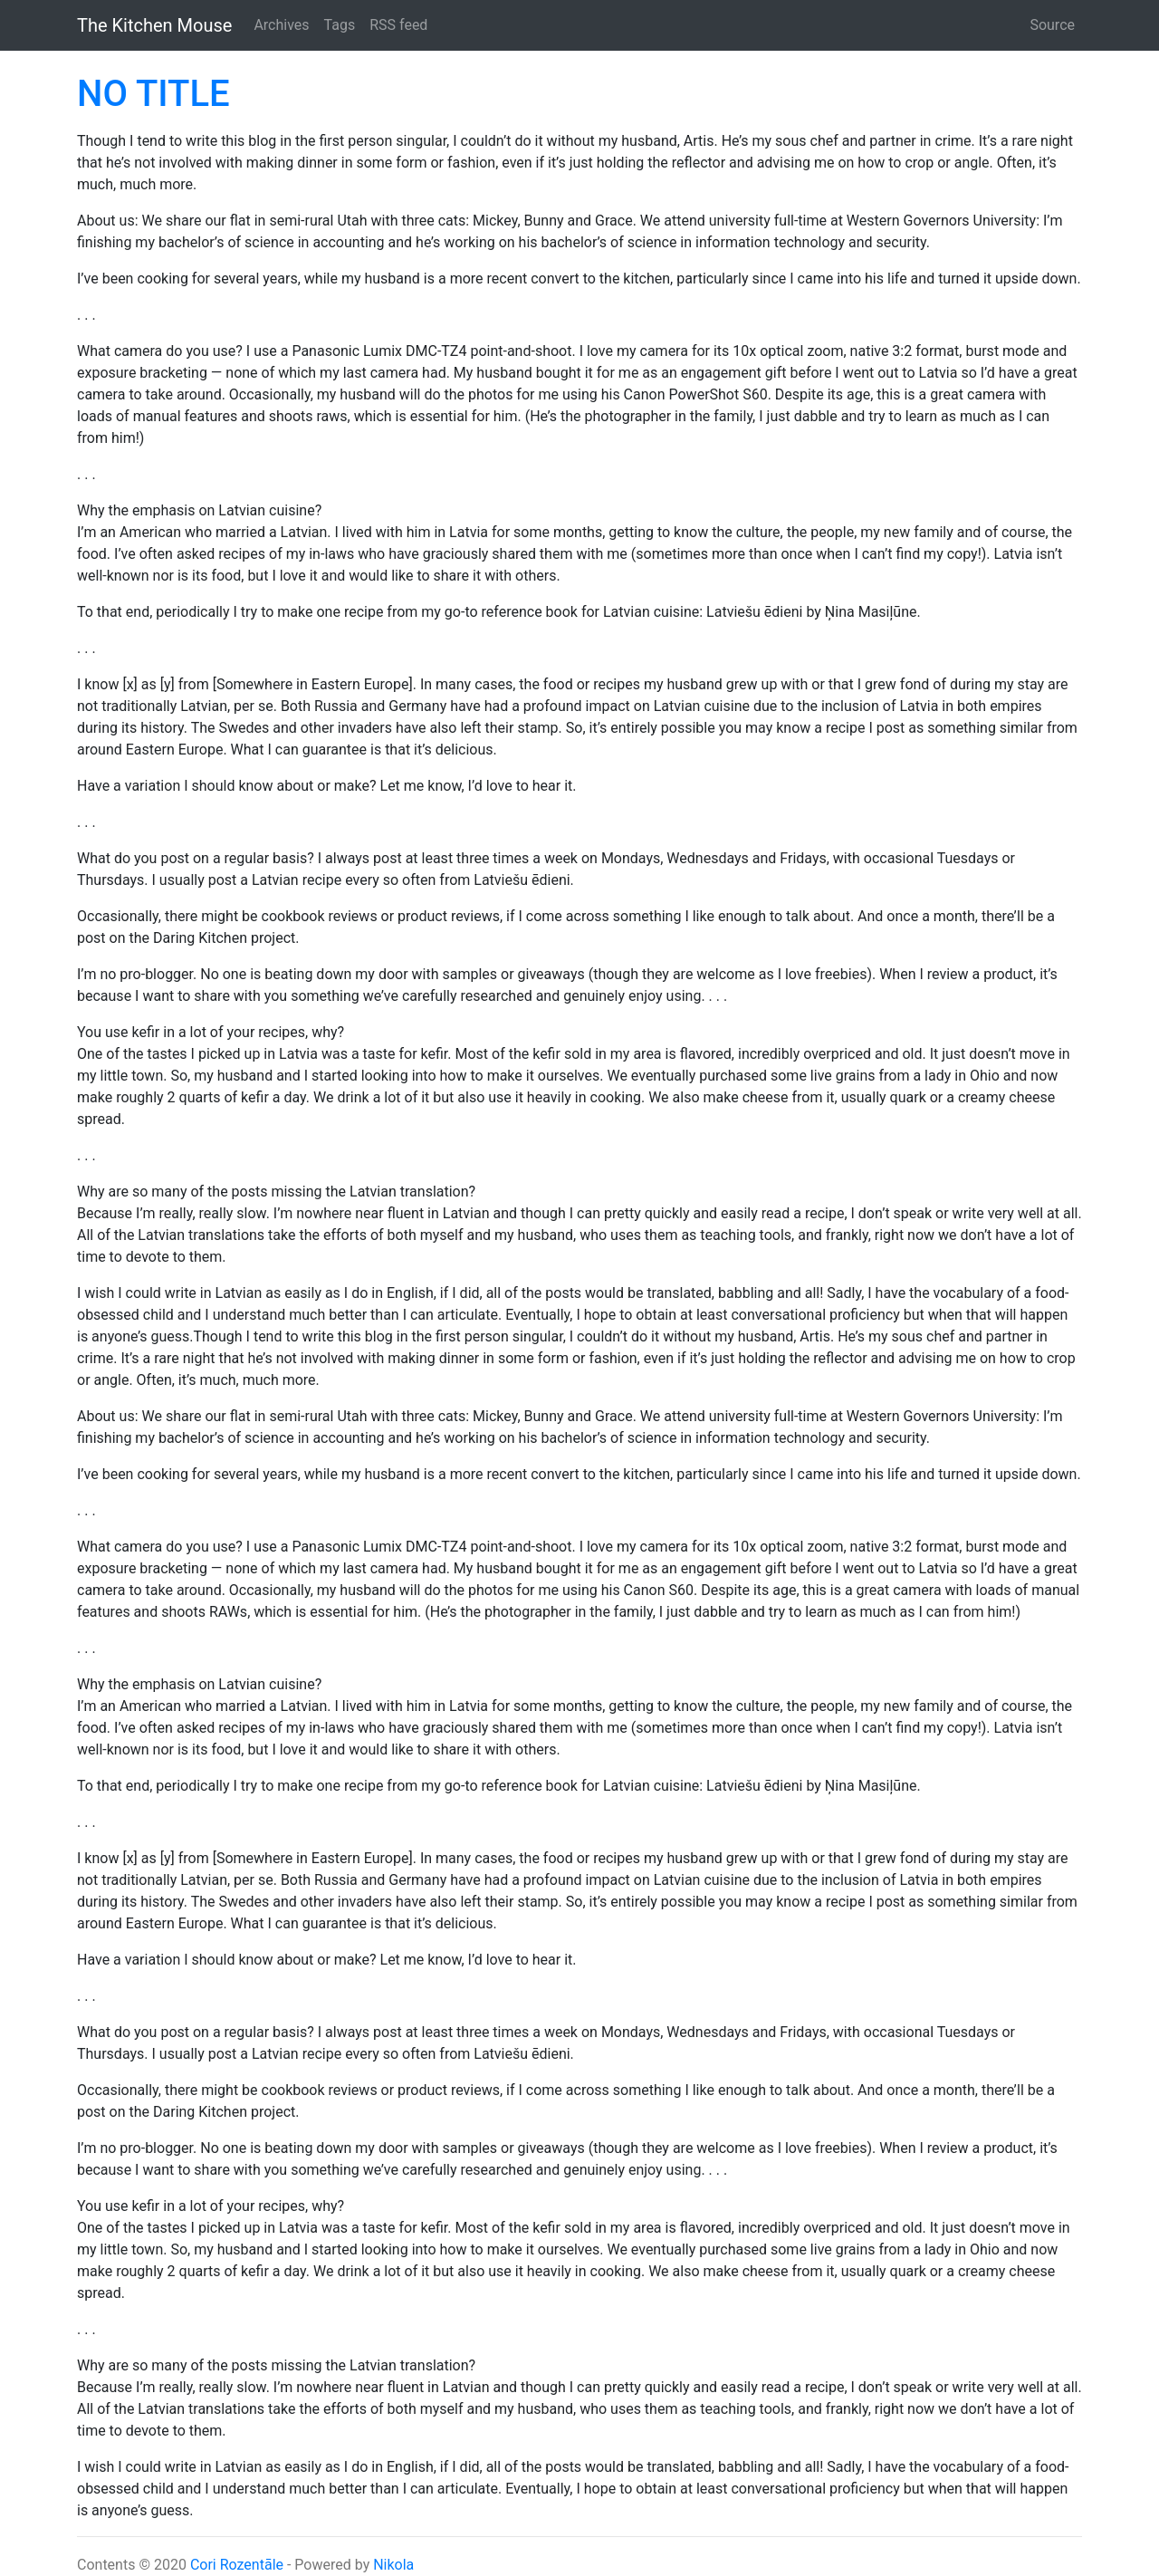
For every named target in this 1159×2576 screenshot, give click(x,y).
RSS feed (398, 25)
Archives (281, 25)
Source (1052, 25)
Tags (340, 25)
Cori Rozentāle (236, 2564)
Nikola (393, 2564)
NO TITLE (153, 93)
